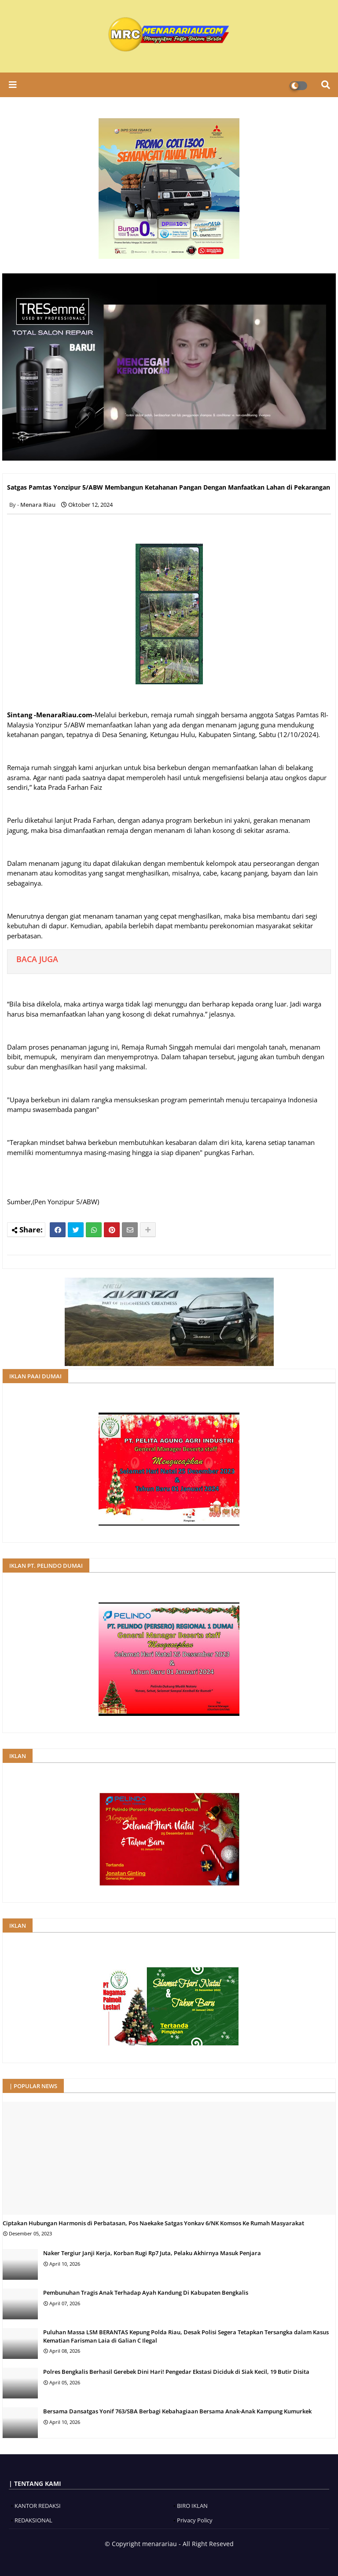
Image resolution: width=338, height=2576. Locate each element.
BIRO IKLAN (192, 2506)
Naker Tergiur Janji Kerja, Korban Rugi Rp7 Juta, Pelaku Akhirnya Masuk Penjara (152, 2253)
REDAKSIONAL (33, 2520)
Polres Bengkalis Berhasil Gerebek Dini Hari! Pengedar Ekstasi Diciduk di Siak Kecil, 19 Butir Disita (176, 2372)
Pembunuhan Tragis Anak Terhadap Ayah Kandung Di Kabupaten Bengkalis (145, 2292)
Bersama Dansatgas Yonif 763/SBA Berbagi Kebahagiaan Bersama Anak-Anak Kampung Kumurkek (177, 2411)
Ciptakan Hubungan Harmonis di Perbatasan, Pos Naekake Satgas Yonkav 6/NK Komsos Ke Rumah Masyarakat (153, 2223)
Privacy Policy (195, 2520)
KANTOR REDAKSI (38, 2506)
